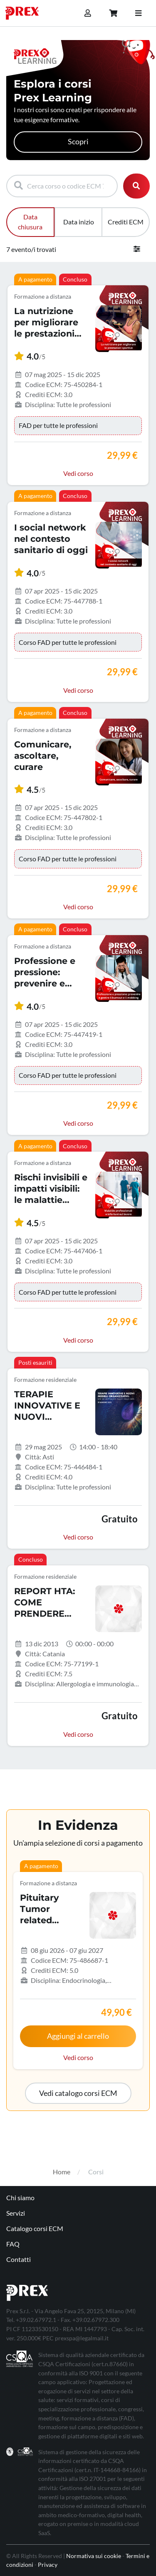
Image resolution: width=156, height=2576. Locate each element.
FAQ (13, 2244)
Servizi (15, 2213)
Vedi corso (78, 473)
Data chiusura (30, 222)
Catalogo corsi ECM (34, 2228)
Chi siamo (20, 2197)
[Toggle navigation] (138, 13)
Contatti (18, 2259)
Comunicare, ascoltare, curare (42, 755)
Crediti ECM (126, 222)
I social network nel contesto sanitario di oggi (51, 538)
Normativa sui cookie (93, 2555)
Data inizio (78, 222)
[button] (78, 2093)
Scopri (78, 141)
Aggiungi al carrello (78, 2036)
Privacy (47, 2564)
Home (61, 2172)
